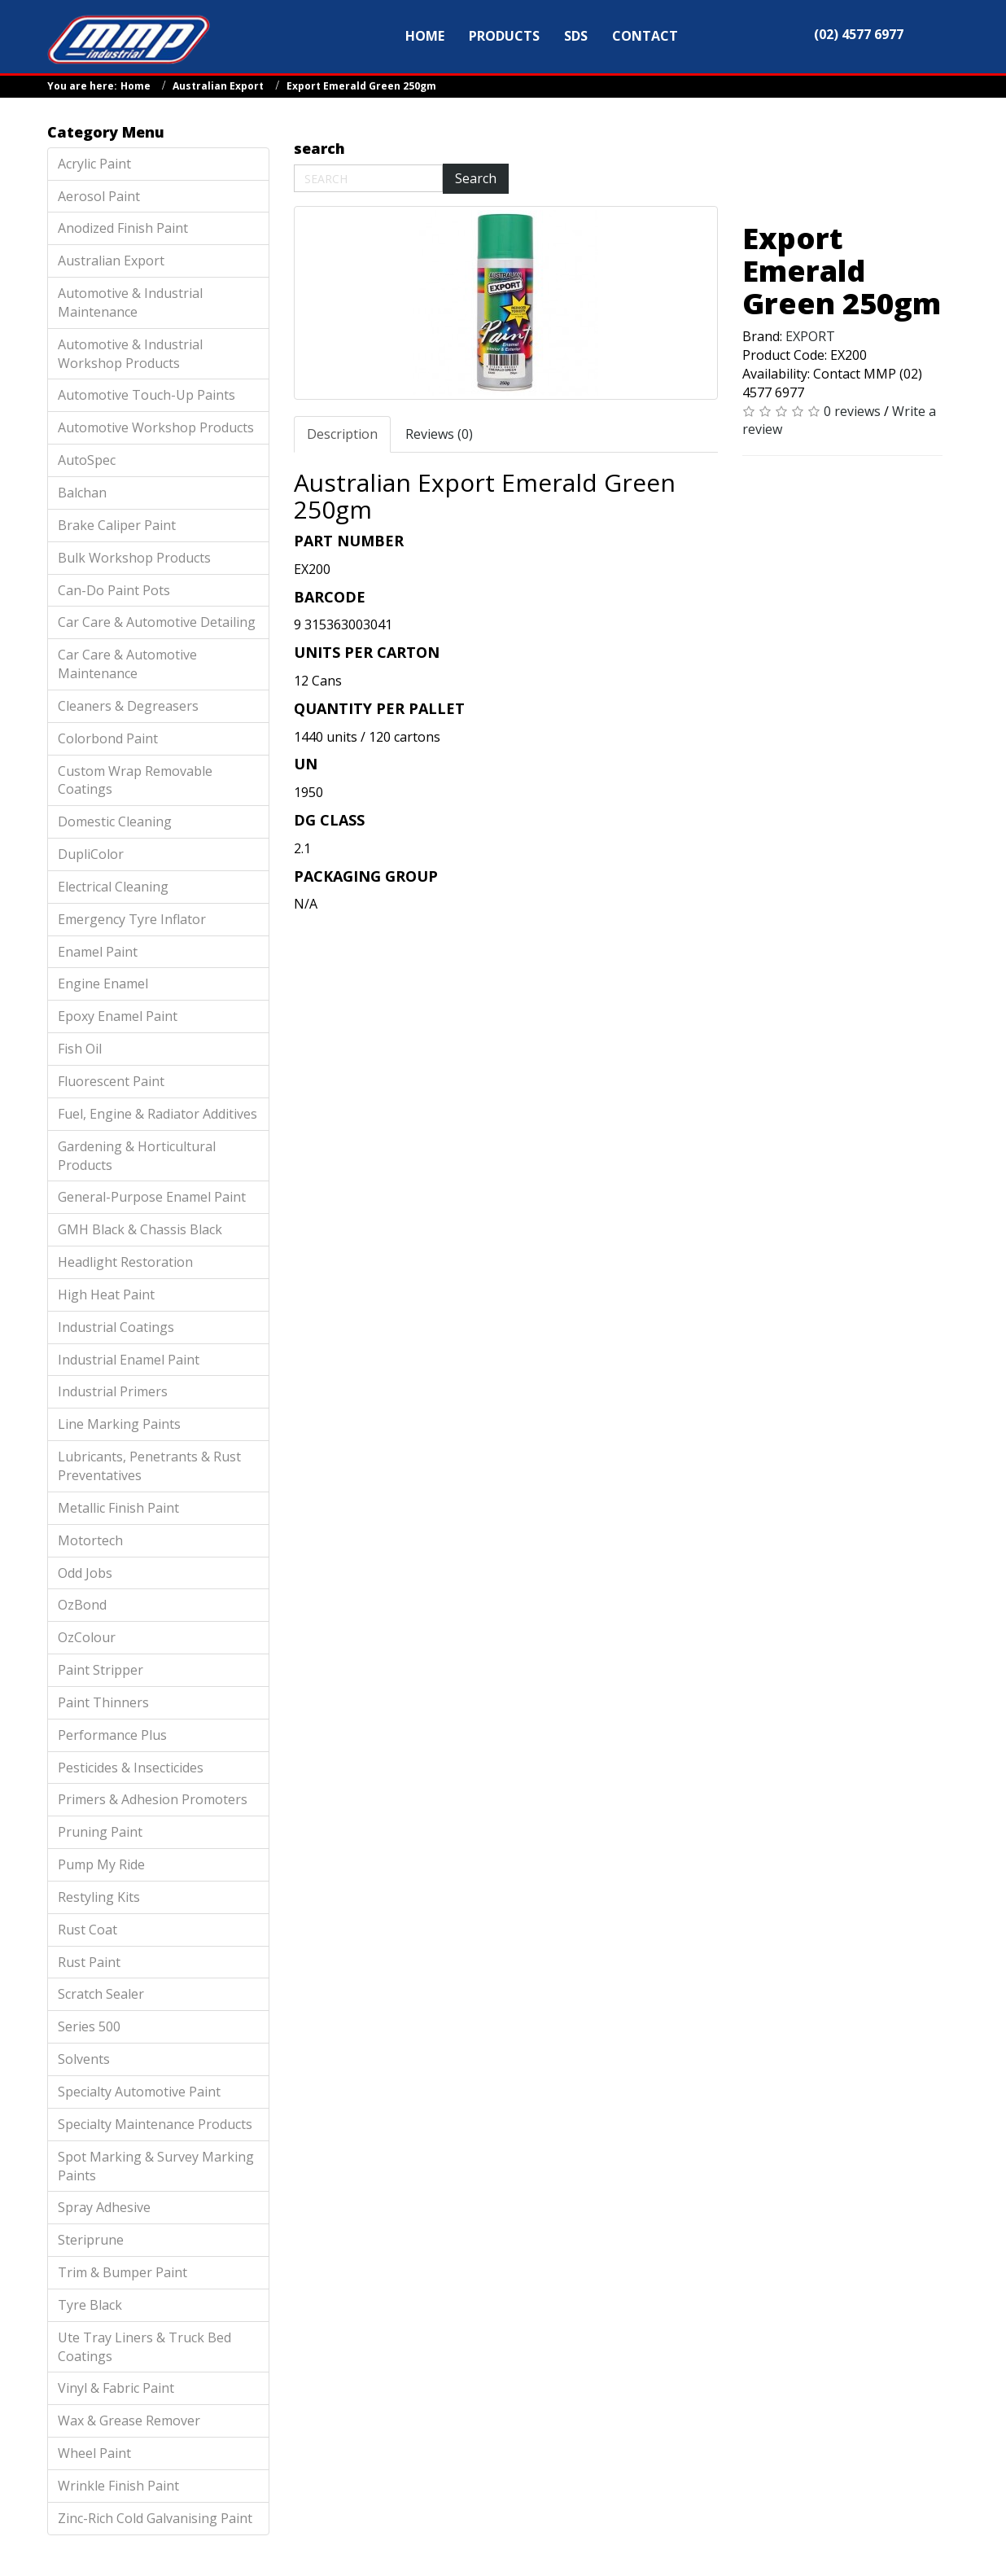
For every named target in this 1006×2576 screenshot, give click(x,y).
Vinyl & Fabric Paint (116, 2388)
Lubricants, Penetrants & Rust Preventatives (149, 1466)
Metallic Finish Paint (118, 1508)
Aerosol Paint (99, 196)
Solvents (84, 2059)
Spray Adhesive (104, 2207)
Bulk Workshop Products (134, 558)
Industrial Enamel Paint (128, 1360)
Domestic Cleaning (115, 821)
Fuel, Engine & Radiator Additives (157, 1114)
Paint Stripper (100, 1670)
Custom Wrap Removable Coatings (135, 780)
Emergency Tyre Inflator (132, 919)
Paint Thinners (103, 1702)
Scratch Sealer (101, 1994)
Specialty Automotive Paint (139, 2092)
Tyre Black (90, 2305)
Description (342, 434)
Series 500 (89, 2026)
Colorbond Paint (108, 738)
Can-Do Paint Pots (114, 590)
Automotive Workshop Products (156, 427)
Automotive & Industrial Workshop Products (130, 353)
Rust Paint (89, 1962)
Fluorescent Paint (111, 1081)
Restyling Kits (99, 1897)
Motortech (90, 1540)
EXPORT (810, 336)
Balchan (82, 493)
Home (135, 86)
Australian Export (218, 86)
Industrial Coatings (116, 1327)
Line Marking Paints (119, 1424)
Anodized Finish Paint (123, 228)
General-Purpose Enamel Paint (152, 1197)
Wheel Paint (94, 2453)
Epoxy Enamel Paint (117, 1016)
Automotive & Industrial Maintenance (130, 302)
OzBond (82, 1605)
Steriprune (91, 2240)
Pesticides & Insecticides (130, 1767)
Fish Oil (80, 1049)
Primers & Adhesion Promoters (152, 1799)
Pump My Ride (101, 1864)
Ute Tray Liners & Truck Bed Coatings (144, 2346)
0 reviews (852, 411)
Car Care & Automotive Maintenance (127, 664)
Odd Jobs (85, 1573)
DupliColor (91, 854)
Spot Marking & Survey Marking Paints (156, 2166)
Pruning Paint (100, 1832)
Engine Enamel (103, 983)
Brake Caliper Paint (117, 525)
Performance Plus (112, 1735)
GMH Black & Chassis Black (140, 1229)
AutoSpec (87, 460)
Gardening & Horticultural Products (137, 1155)
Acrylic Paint (94, 164)
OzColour (87, 1637)
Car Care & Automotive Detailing (157, 622)
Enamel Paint (98, 952)
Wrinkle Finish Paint (118, 2486)
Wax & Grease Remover (129, 2420)
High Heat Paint (106, 1294)
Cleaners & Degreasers (128, 706)
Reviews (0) (439, 434)
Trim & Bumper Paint (122, 2272)
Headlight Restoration (125, 1262)
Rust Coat (87, 1930)
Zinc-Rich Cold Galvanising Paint (155, 2518)
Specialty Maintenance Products (155, 2124)
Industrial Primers (113, 1391)
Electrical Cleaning (113, 887)
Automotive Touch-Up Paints (146, 395)
